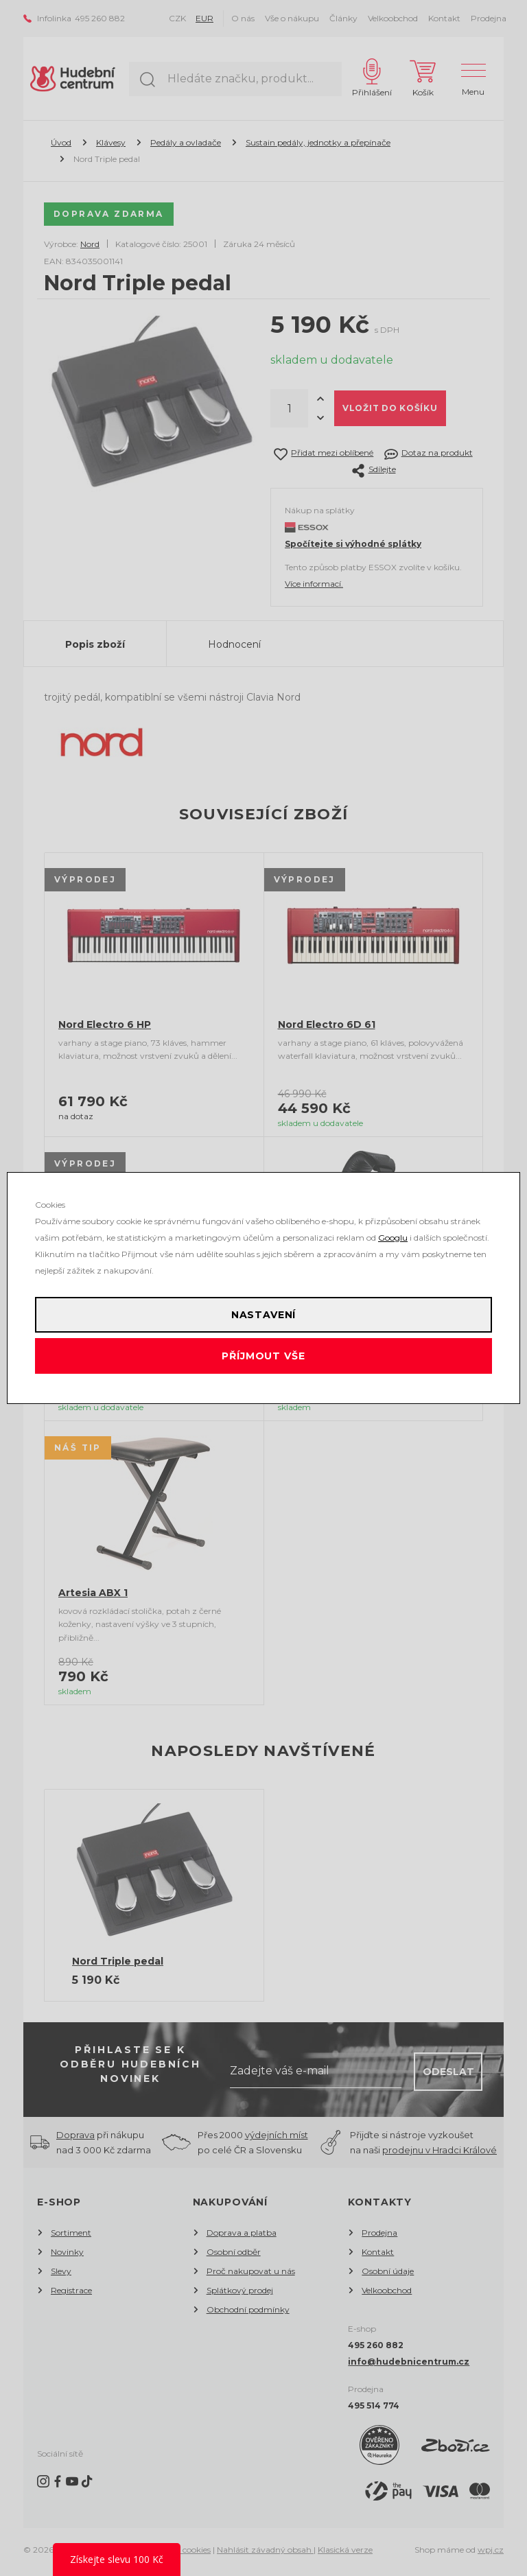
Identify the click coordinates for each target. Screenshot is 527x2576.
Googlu (393, 1237)
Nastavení (263, 1315)
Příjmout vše (263, 1356)
